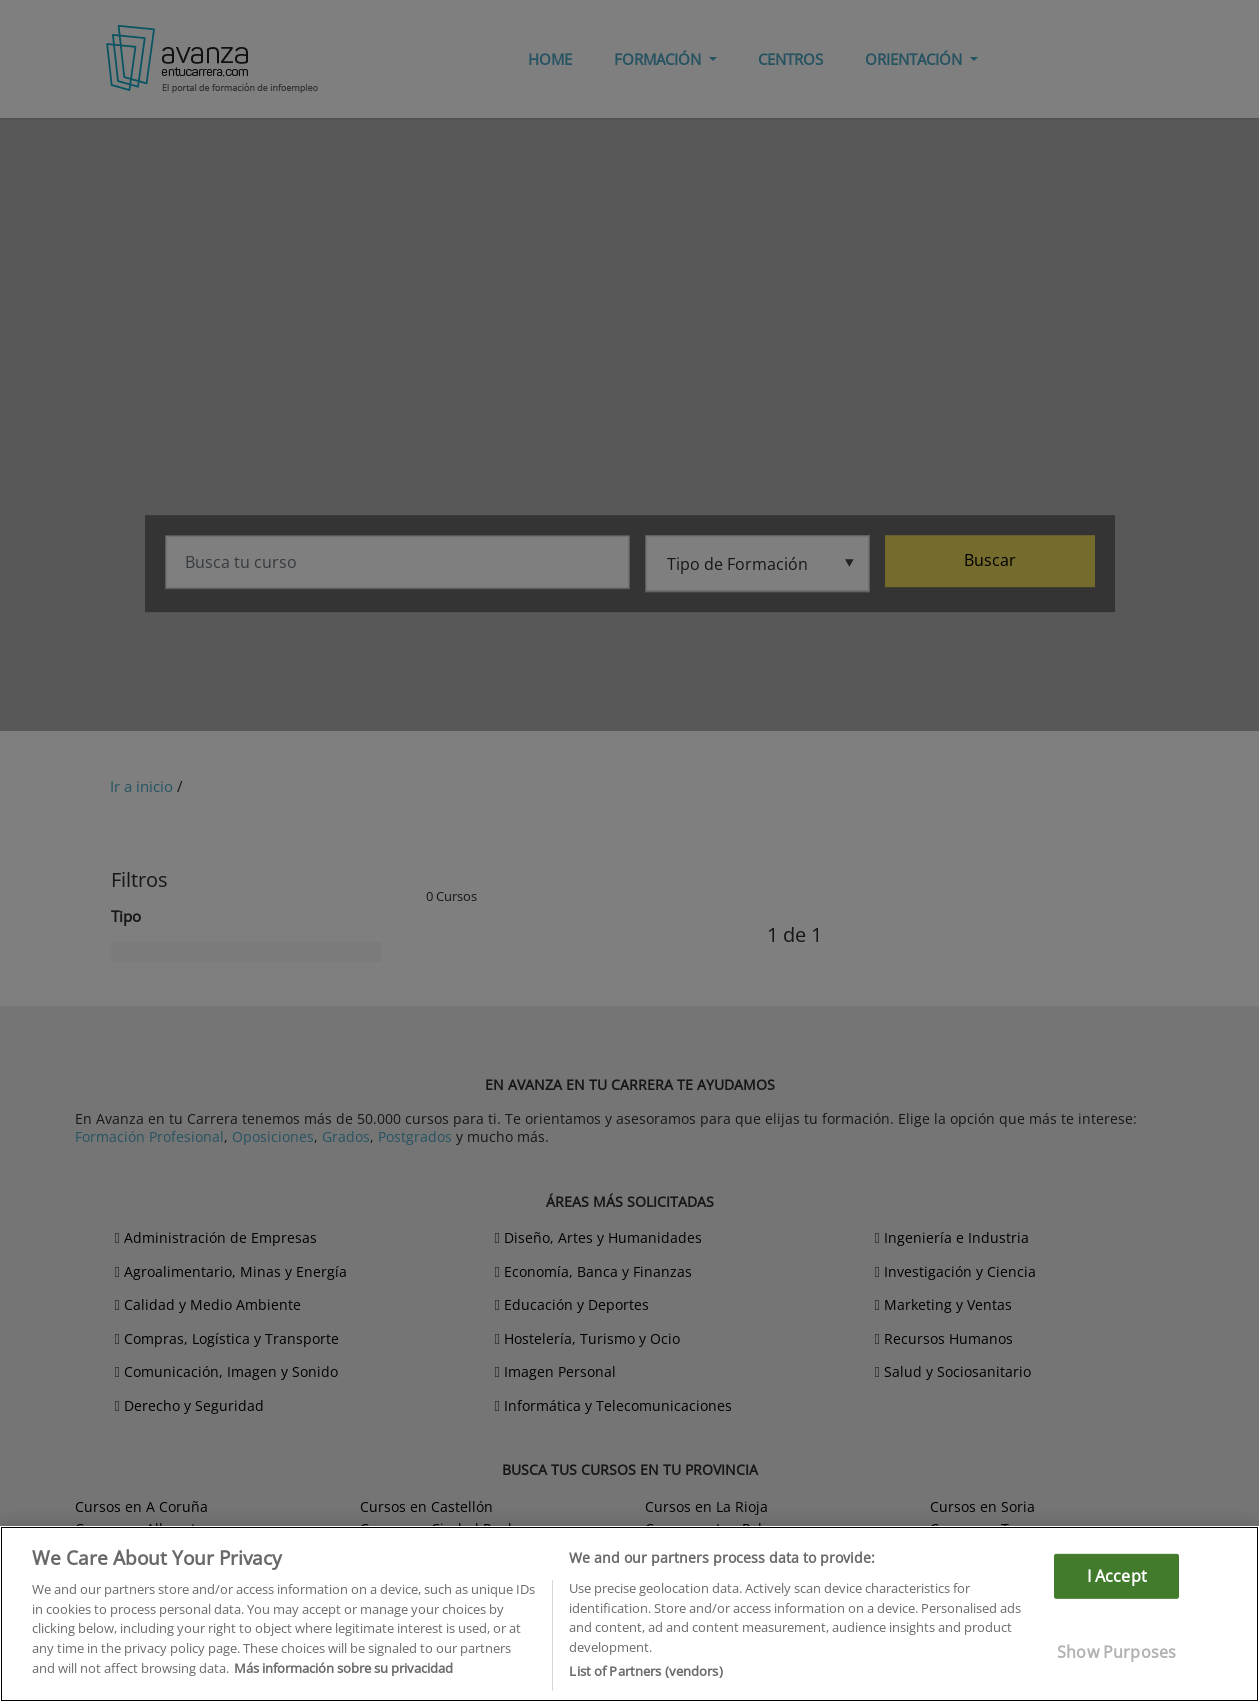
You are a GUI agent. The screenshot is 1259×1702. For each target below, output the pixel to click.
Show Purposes (1116, 1652)
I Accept (1117, 1576)
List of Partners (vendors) (645, 1671)
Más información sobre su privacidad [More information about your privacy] (343, 1668)
